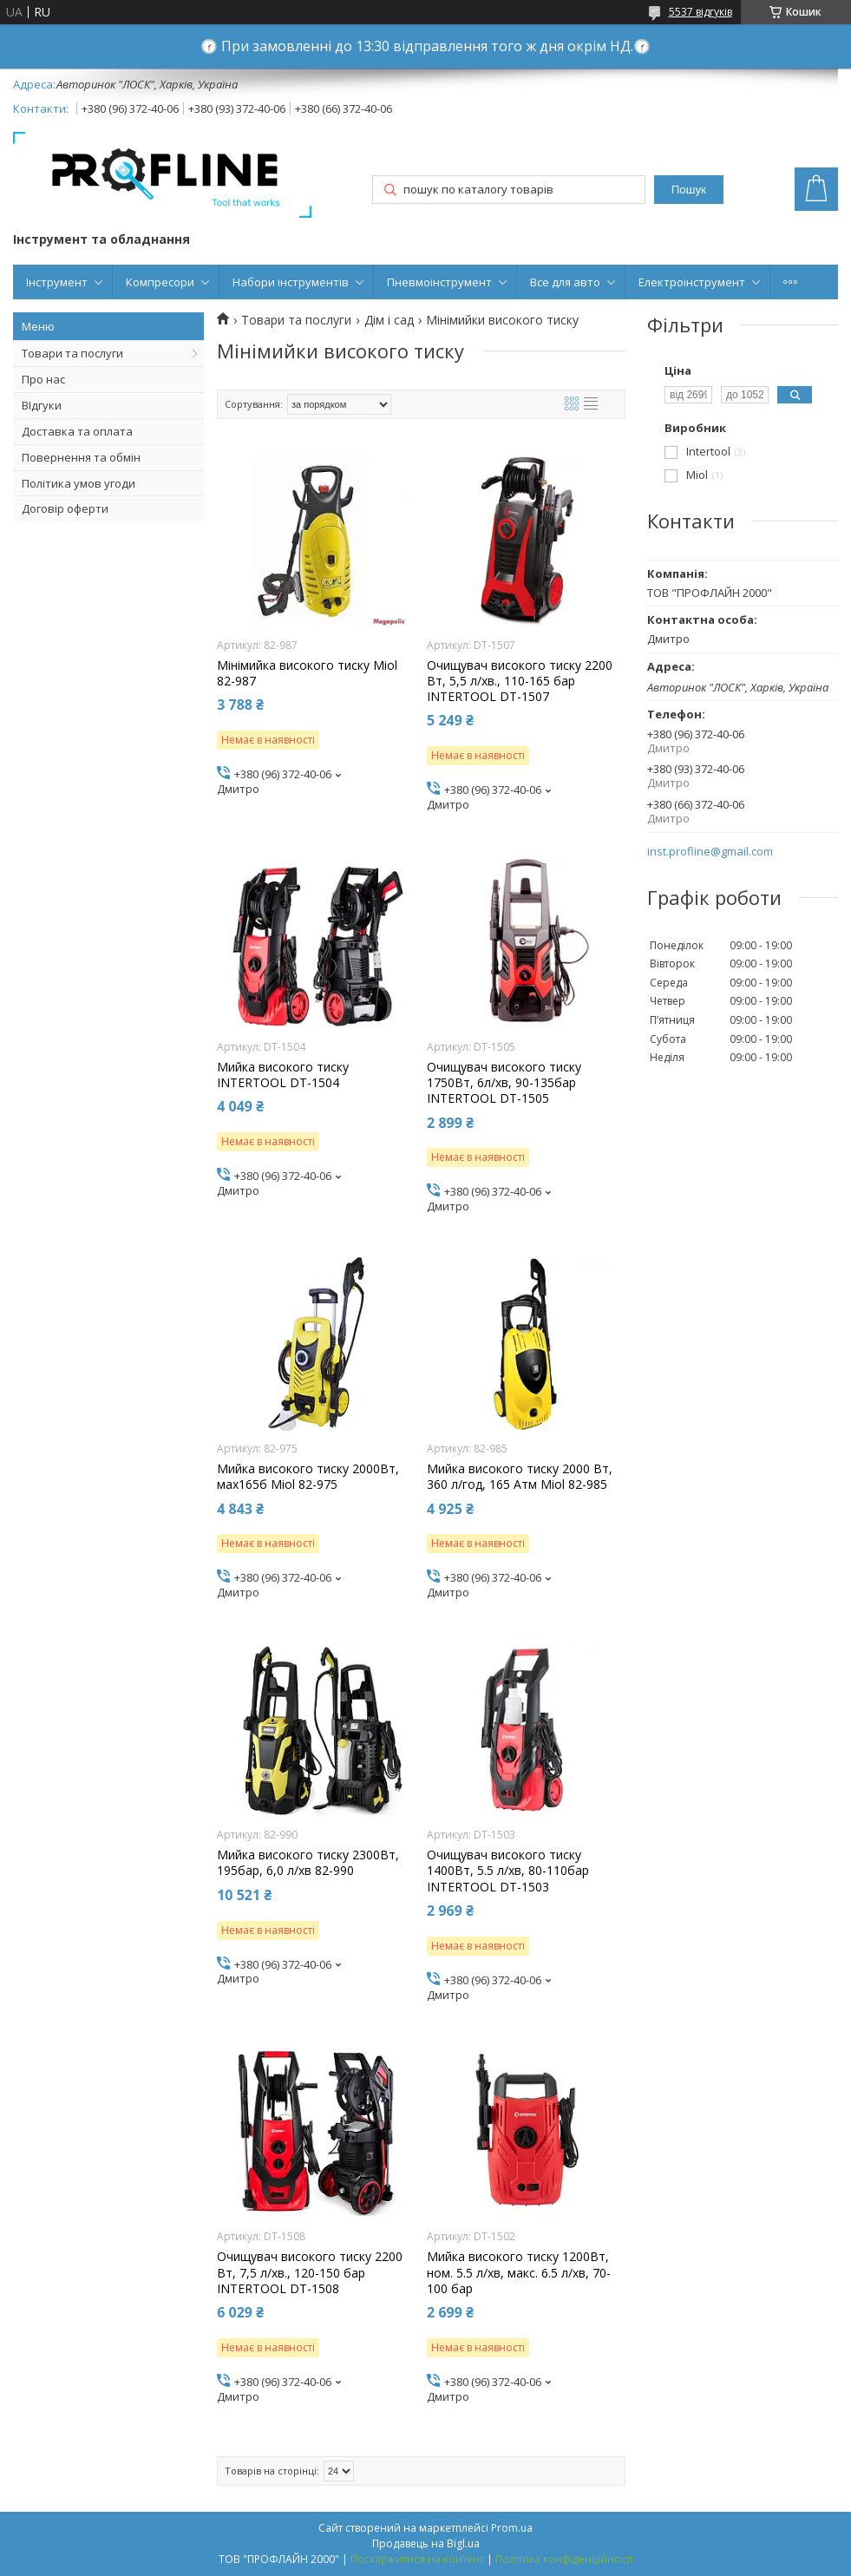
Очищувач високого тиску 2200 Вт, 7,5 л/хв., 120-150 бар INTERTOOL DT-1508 (310, 2272)
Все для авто (565, 282)
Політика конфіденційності (564, 2559)
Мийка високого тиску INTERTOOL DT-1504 (283, 1075)
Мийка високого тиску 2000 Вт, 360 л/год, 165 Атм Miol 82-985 (519, 1476)
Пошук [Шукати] (688, 189)
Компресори (160, 282)
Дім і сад (389, 320)
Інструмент (57, 282)
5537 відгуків (700, 11)
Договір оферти (65, 508)
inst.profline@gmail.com (710, 851)
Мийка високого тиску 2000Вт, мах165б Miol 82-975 (308, 1476)
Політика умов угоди (78, 483)
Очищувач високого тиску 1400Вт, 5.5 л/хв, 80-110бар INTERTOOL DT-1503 (508, 1870)
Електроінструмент (691, 282)
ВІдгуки (42, 405)
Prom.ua (512, 2527)
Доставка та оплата (77, 431)
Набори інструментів (290, 282)
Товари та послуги (72, 353)
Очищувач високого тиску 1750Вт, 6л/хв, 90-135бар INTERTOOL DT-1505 (504, 1082)
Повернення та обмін (81, 457)
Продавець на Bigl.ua (426, 2543)
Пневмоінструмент (439, 282)
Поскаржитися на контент (417, 2559)
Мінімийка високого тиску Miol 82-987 (307, 673)
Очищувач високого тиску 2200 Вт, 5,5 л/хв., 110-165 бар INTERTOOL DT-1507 (519, 681)
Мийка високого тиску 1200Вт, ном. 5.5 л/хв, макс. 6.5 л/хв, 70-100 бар (519, 2272)
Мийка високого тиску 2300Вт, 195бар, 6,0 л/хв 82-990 (308, 1862)
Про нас (43, 379)
